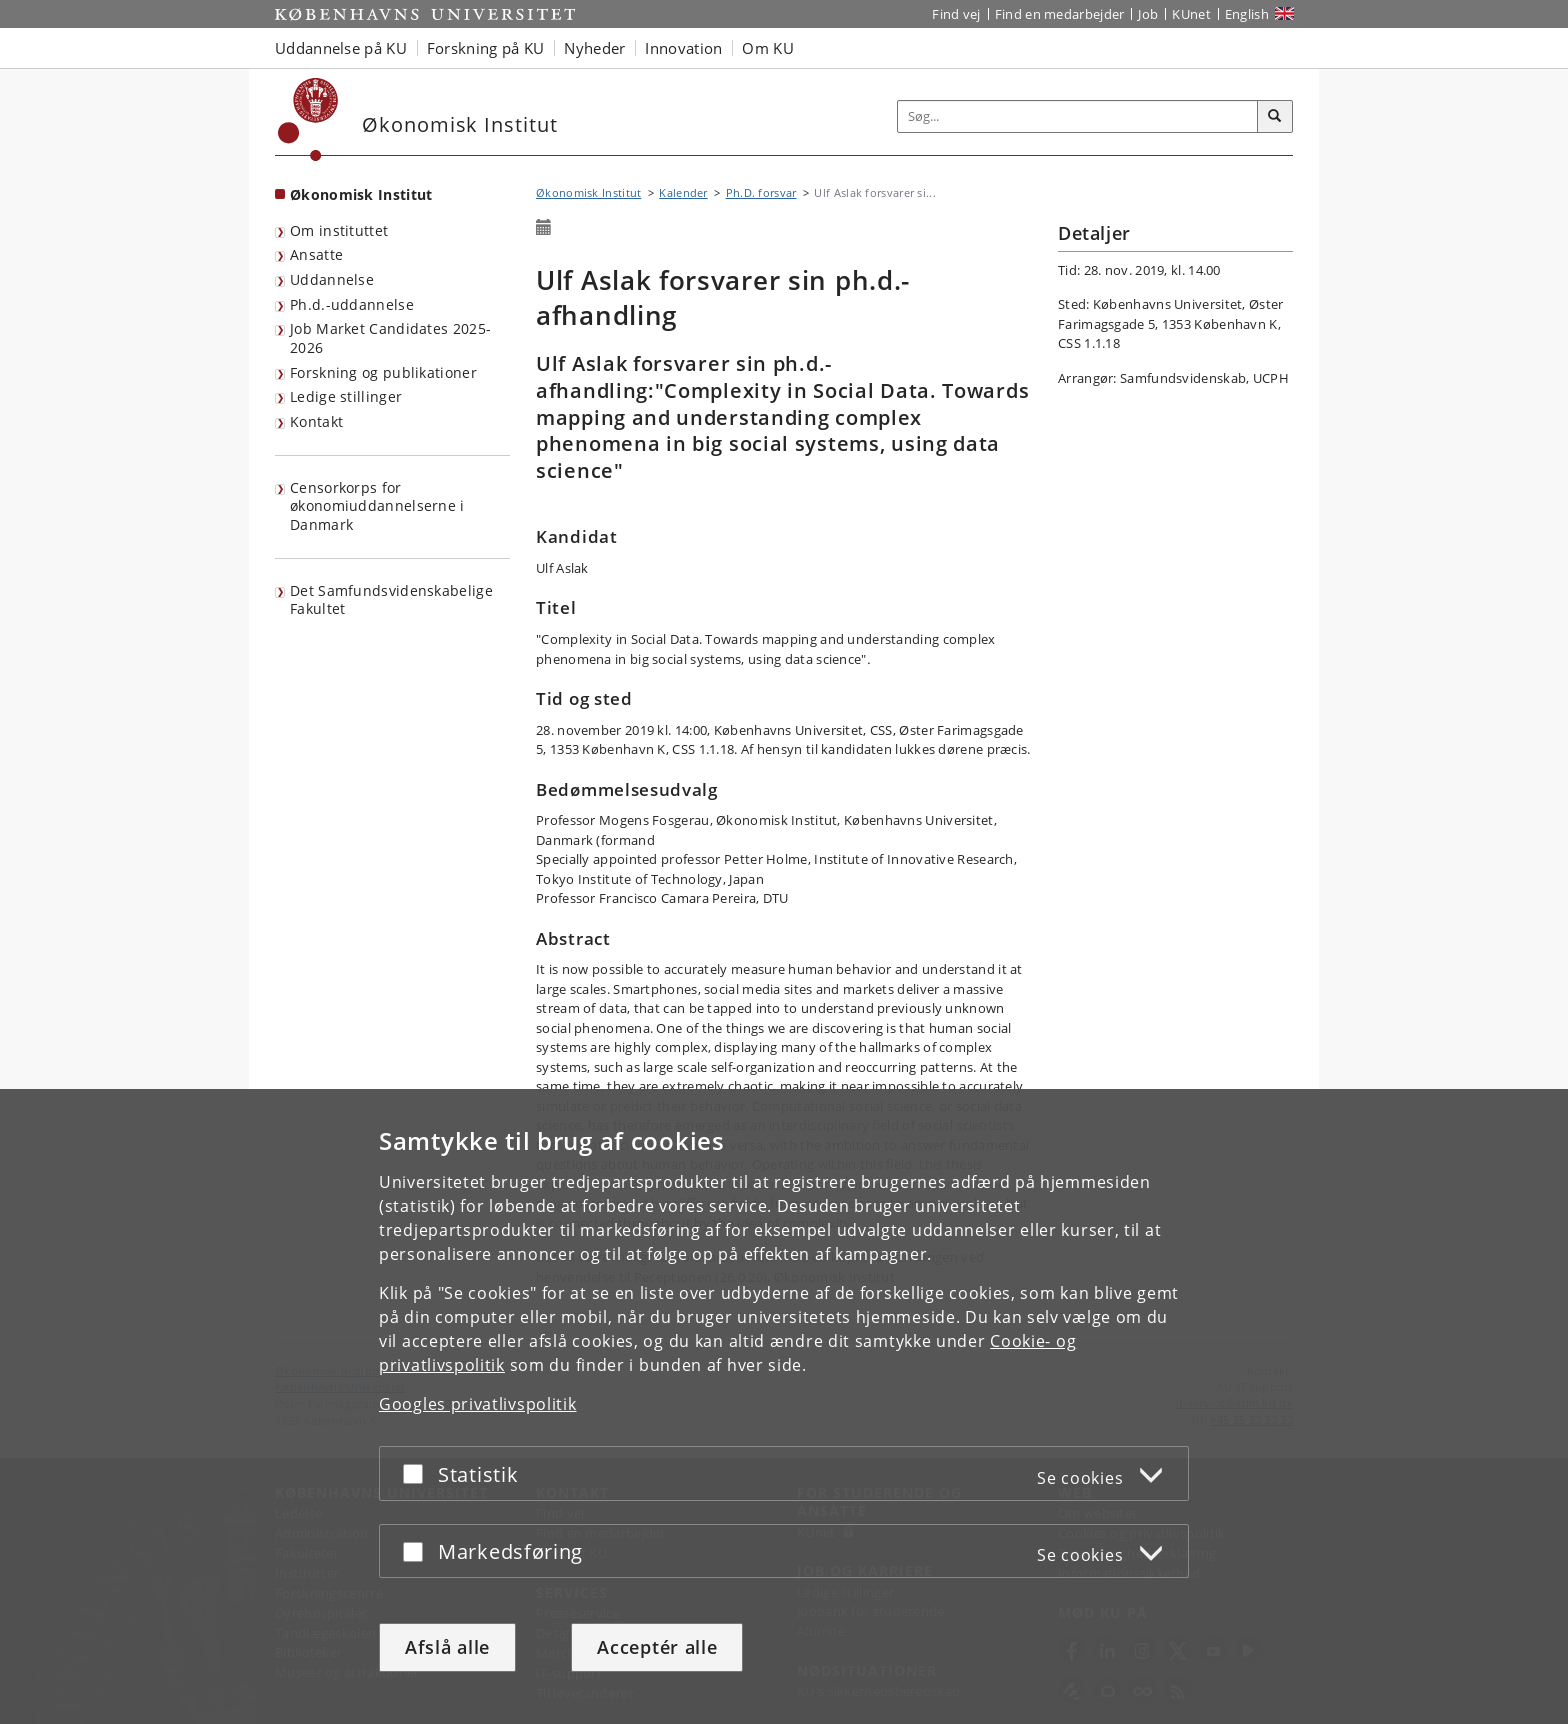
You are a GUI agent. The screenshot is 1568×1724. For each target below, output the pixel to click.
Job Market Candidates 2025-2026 (390, 338)
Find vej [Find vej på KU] (956, 14)
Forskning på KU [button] (486, 48)
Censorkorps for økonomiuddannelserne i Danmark (377, 506)
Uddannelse (332, 279)
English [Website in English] (1247, 14)
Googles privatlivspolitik (478, 1404)
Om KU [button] (768, 48)
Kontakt (316, 421)
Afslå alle (447, 1647)
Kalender (683, 192)
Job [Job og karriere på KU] (1148, 14)
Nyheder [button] (594, 48)
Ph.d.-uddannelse (352, 304)
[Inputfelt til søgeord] (1078, 116)
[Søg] (1275, 117)
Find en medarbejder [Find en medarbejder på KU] (1060, 14)
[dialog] (784, 1406)
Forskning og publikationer (383, 372)
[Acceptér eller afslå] (418, 1473)
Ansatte (316, 254)
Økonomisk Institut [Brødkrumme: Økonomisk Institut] (588, 192)
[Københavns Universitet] (308, 119)
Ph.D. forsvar (761, 192)
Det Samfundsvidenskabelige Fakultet (391, 600)
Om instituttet (339, 230)
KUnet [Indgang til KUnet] (1191, 14)
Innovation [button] (683, 48)
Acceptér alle (657, 1647)
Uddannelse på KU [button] (341, 48)
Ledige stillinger (346, 396)
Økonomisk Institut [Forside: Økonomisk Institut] (361, 194)
